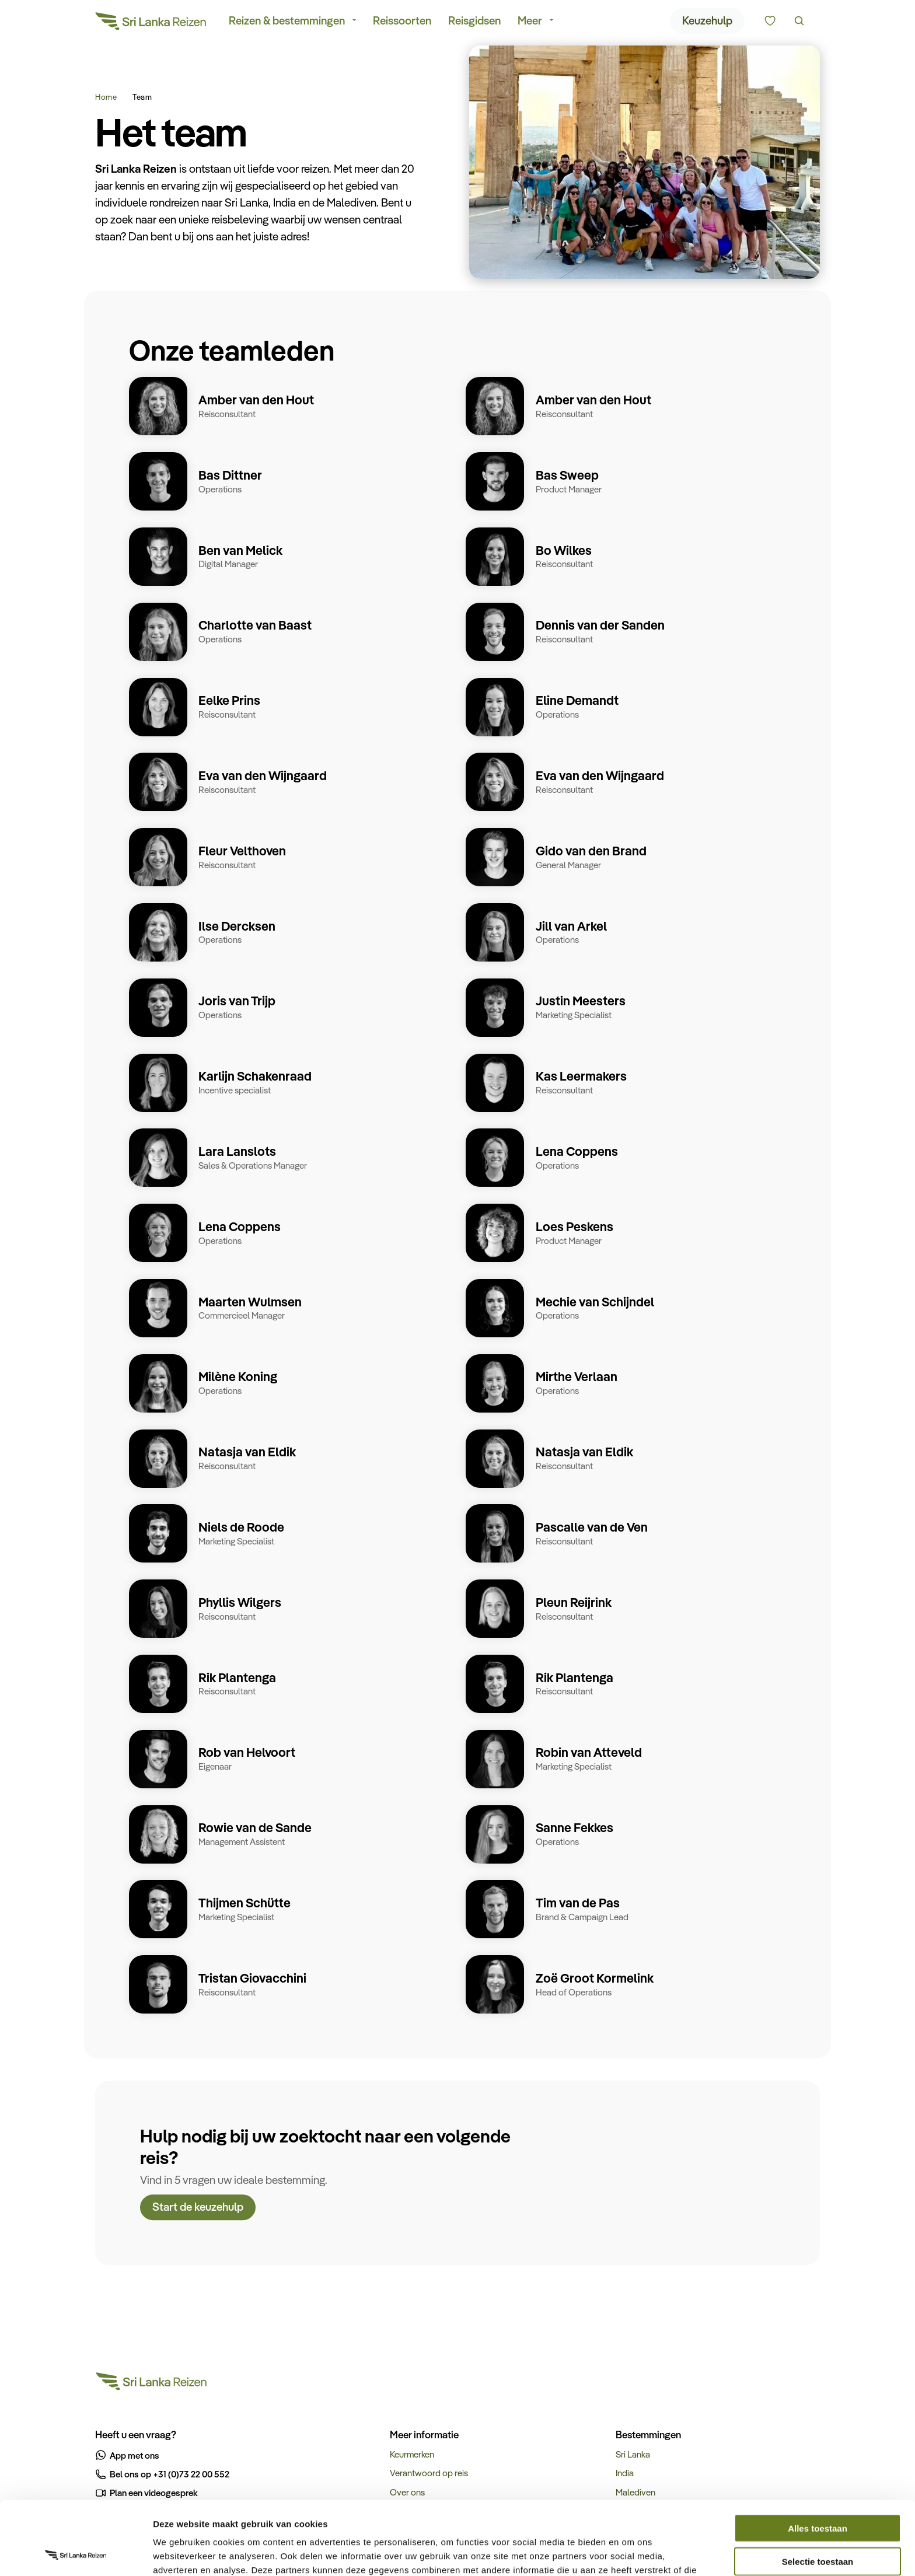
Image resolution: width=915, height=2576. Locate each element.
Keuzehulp (707, 22)
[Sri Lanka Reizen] (151, 23)
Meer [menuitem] (530, 22)
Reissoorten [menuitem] (402, 22)
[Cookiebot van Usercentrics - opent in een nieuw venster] (76, 2553)
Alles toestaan (817, 2459)
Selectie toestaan (818, 2492)
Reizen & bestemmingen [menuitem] (287, 22)
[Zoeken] (799, 23)
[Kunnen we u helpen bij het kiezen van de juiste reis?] (770, 23)
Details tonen (630, 2553)
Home (106, 97)
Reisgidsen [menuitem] (474, 22)
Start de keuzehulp (197, 2210)
